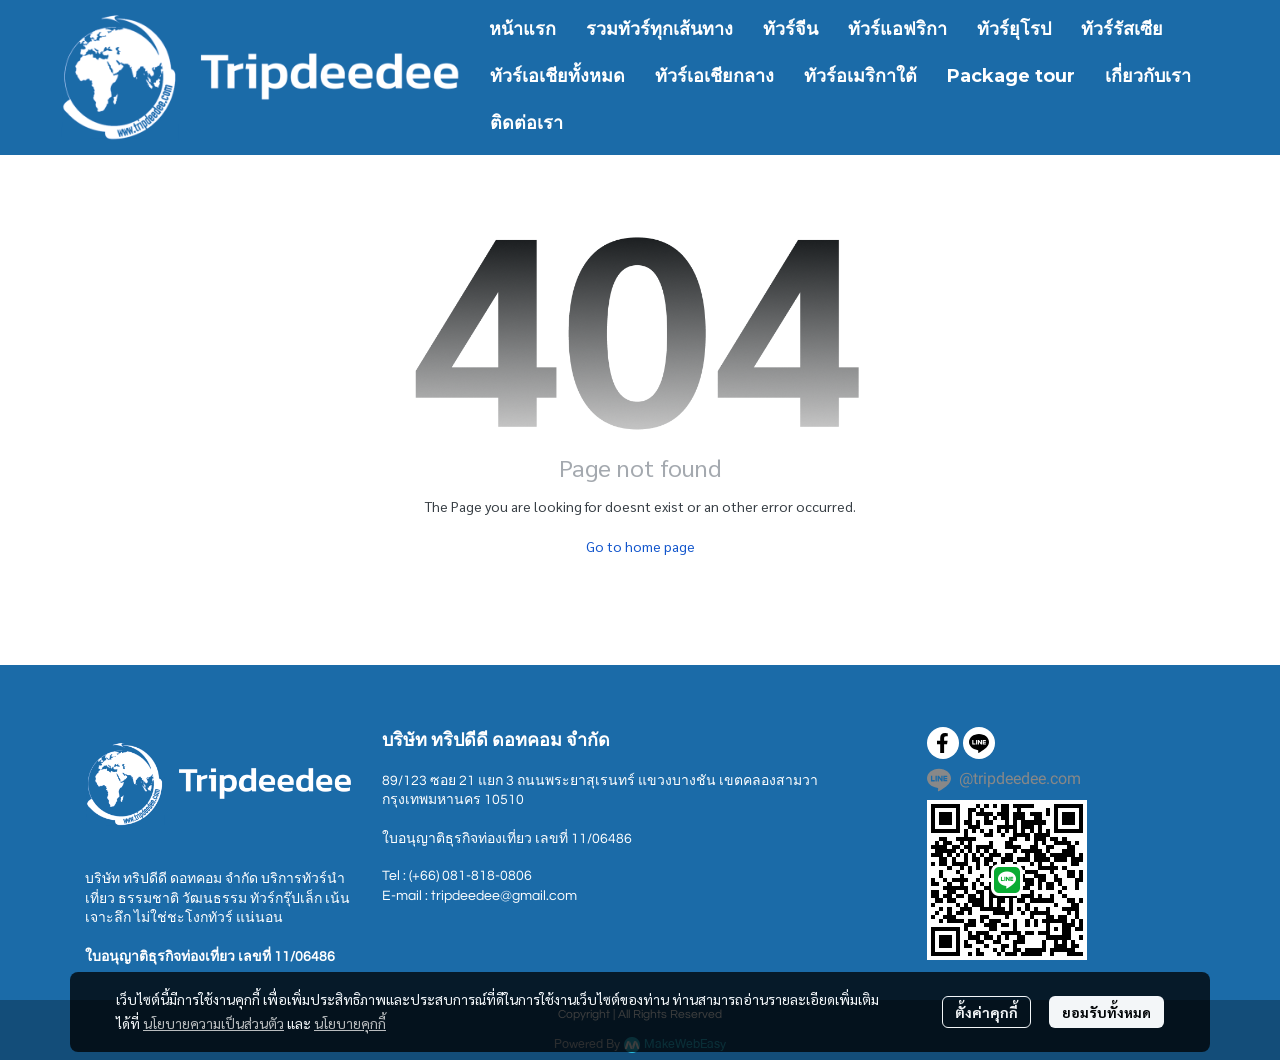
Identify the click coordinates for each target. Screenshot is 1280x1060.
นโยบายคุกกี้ (350, 1023)
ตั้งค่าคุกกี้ (986, 1012)
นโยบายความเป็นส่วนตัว (213, 1023)
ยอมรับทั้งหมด (1106, 1012)
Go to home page (640, 546)
